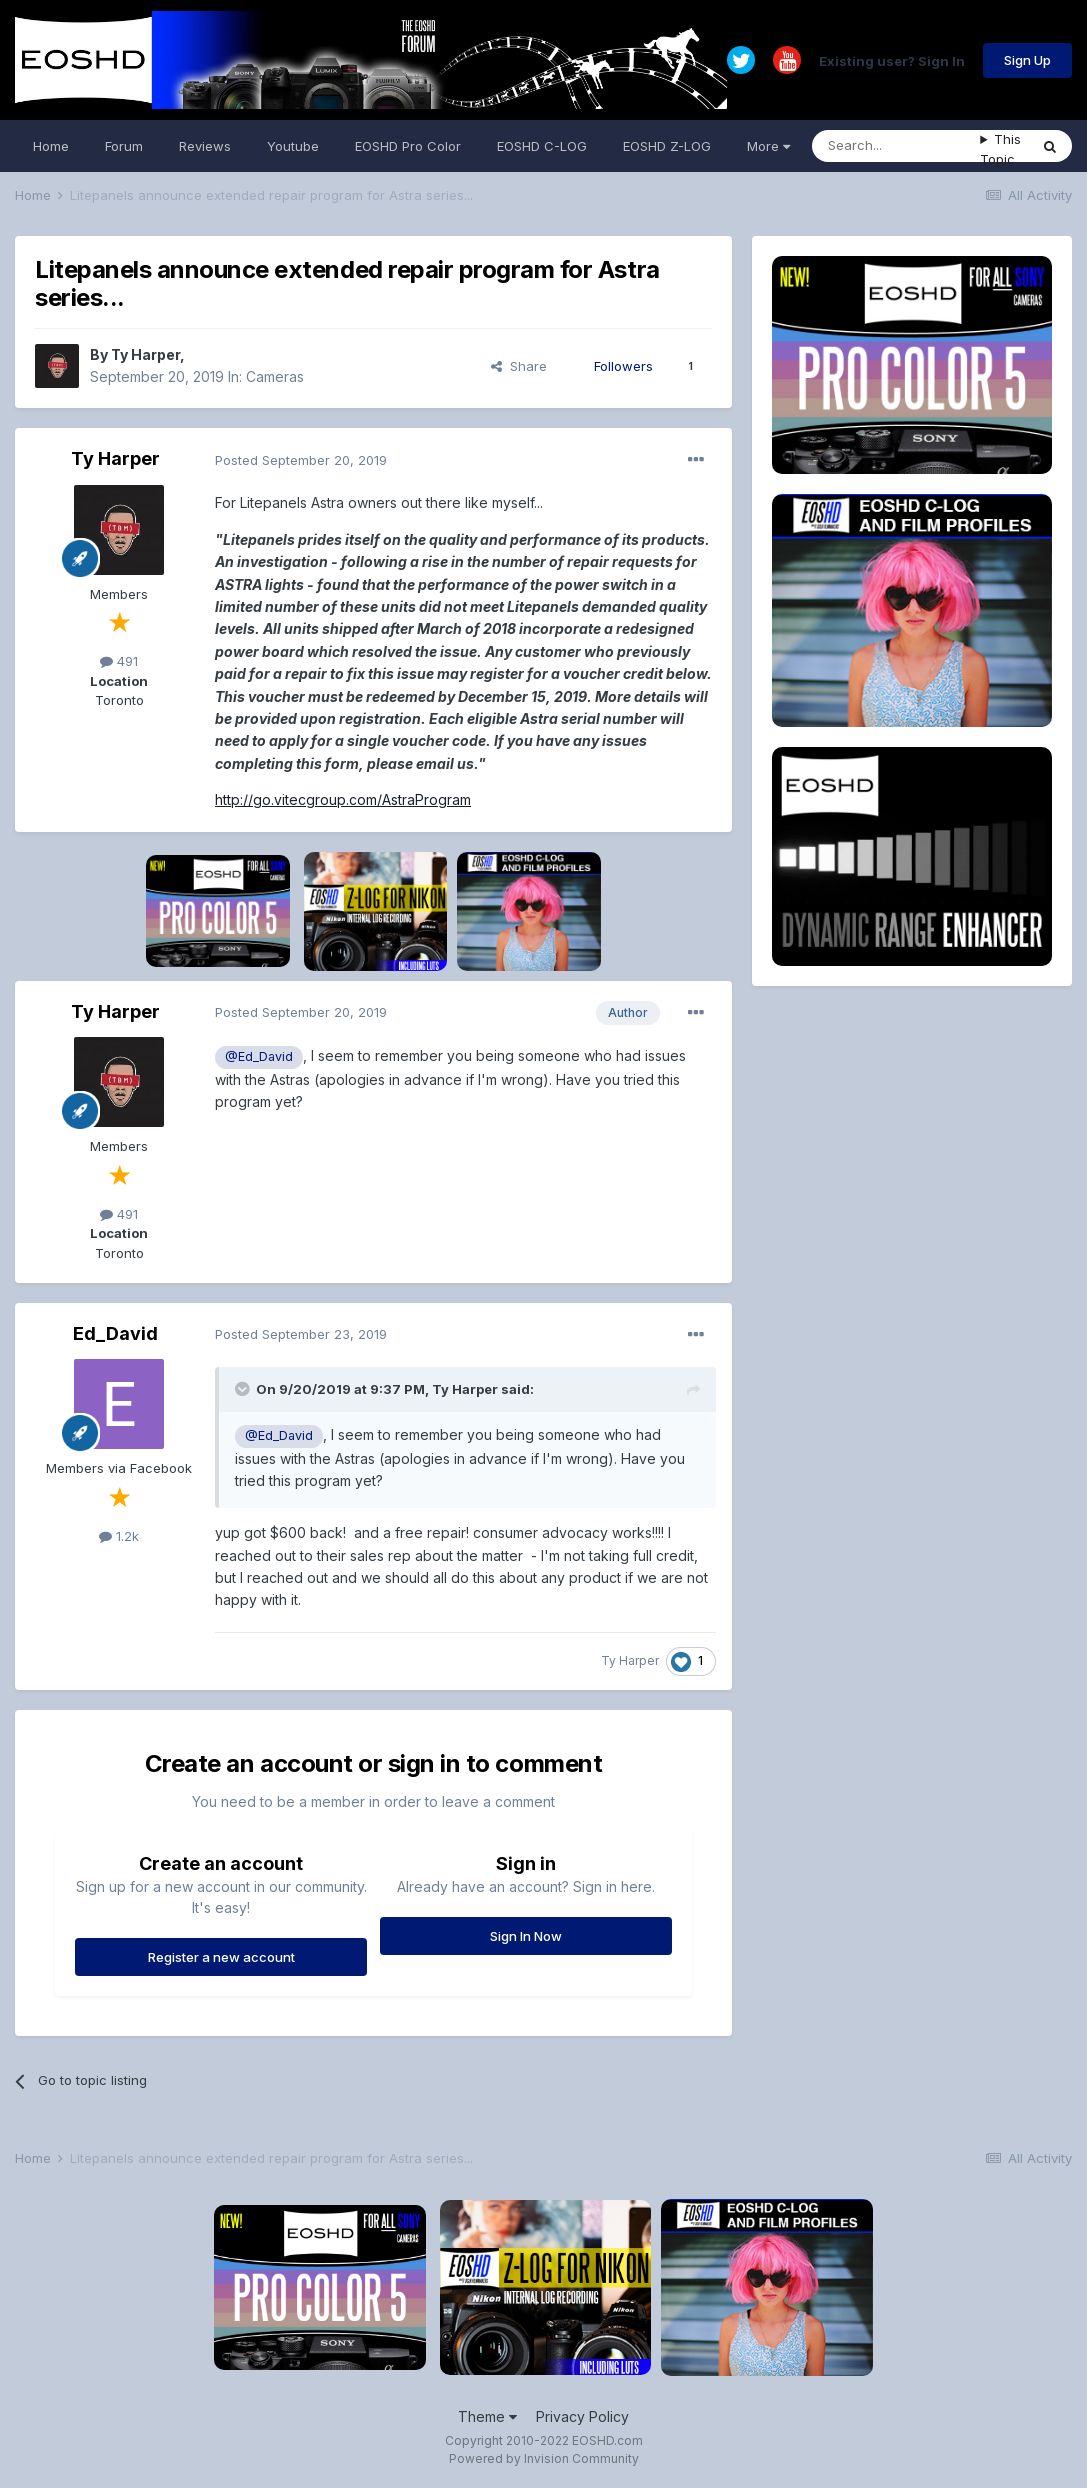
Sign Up (1027, 60)
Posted (301, 460)
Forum (124, 146)
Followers (623, 366)
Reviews (205, 146)
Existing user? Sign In (892, 60)
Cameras (275, 376)
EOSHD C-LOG (542, 146)
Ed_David (115, 1333)
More (768, 146)
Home (51, 146)
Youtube (293, 146)
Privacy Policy (582, 2416)
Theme (487, 2416)
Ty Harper (145, 354)
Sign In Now (526, 1936)
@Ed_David (259, 1056)
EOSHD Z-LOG (667, 146)
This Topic (1000, 149)
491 (119, 661)
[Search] (896, 146)
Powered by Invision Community (544, 2458)
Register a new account (221, 1957)
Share (519, 366)
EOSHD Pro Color (408, 146)
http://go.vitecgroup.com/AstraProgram (343, 799)
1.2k (119, 1536)
